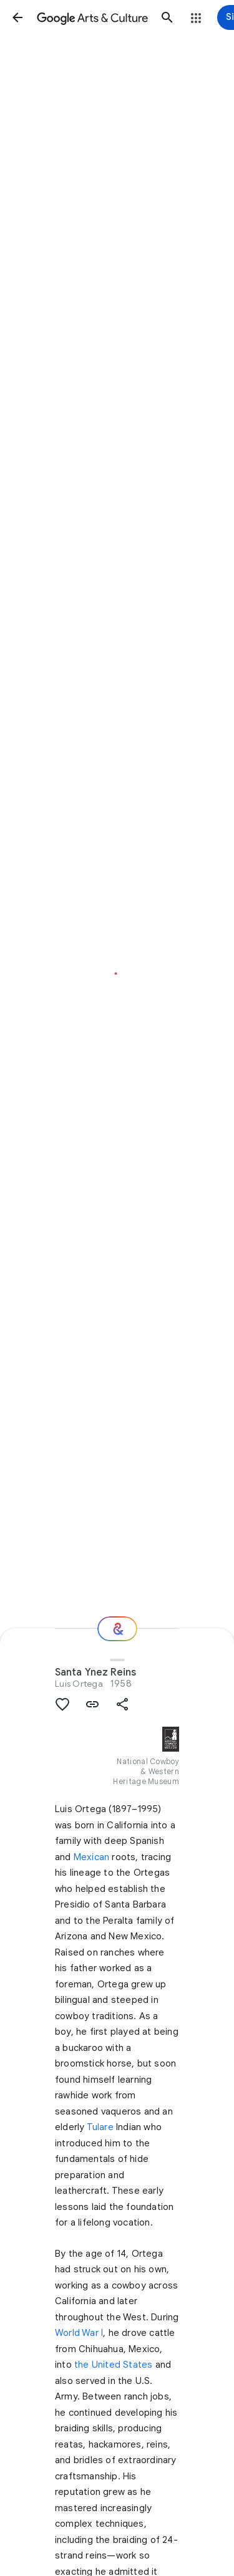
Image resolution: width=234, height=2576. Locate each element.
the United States (113, 2364)
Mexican (91, 1857)
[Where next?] (117, 1628)
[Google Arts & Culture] (92, 17)
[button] (17, 17)
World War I (79, 2332)
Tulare (100, 2127)
